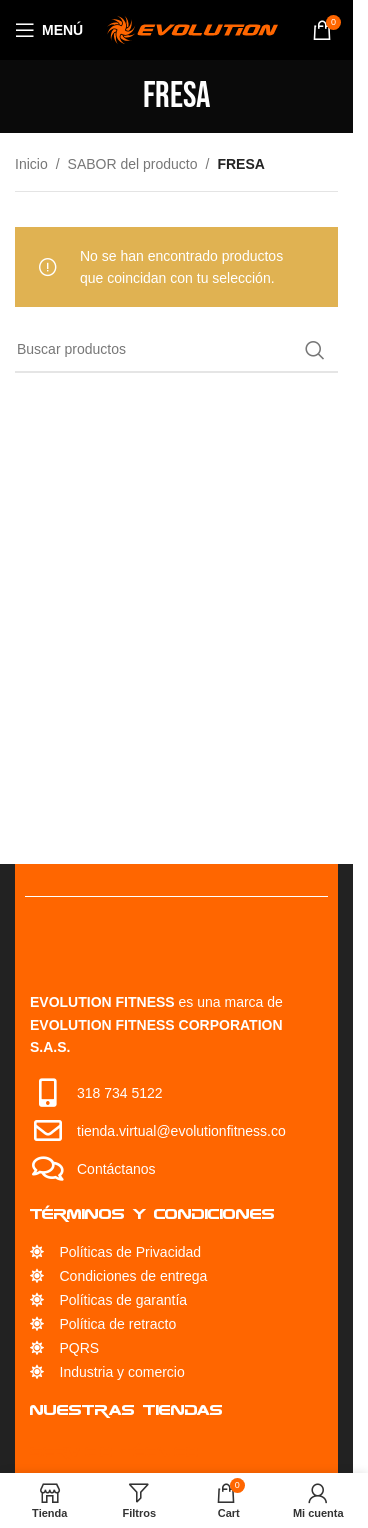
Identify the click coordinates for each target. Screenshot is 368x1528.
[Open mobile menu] (49, 30)
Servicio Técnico (114, 1451)
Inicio (31, 164)
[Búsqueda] (176, 350)
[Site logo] (192, 29)
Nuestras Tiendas (126, 1409)
